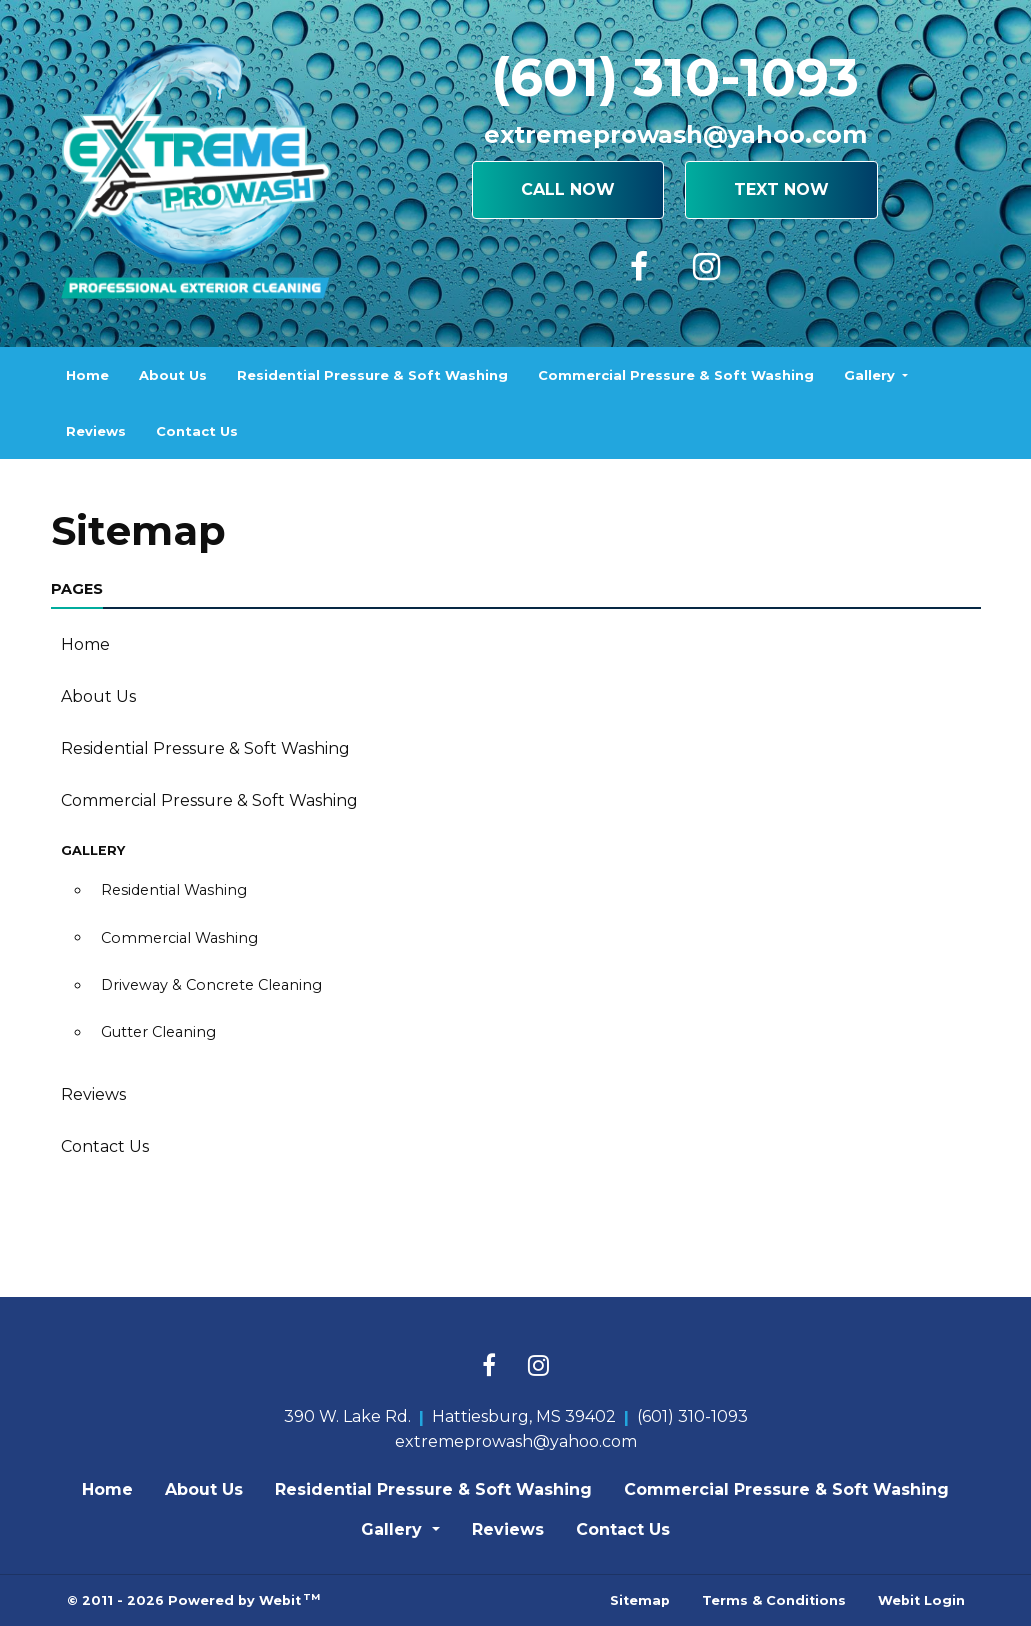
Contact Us (197, 431)
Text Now (781, 189)
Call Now (568, 189)
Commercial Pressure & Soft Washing (676, 375)
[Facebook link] (489, 1367)
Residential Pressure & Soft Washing (372, 375)
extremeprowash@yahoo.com (675, 134)
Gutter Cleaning (158, 1032)
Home (87, 375)
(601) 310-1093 (675, 77)
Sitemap (640, 1600)
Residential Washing (174, 890)
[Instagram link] (538, 1367)
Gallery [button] (871, 375)
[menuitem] (87, 375)
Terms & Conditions (774, 1600)
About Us (173, 375)
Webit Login (921, 1600)
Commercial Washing (179, 938)
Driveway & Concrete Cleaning (211, 985)
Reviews (96, 431)
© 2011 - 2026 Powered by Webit (194, 1599)
